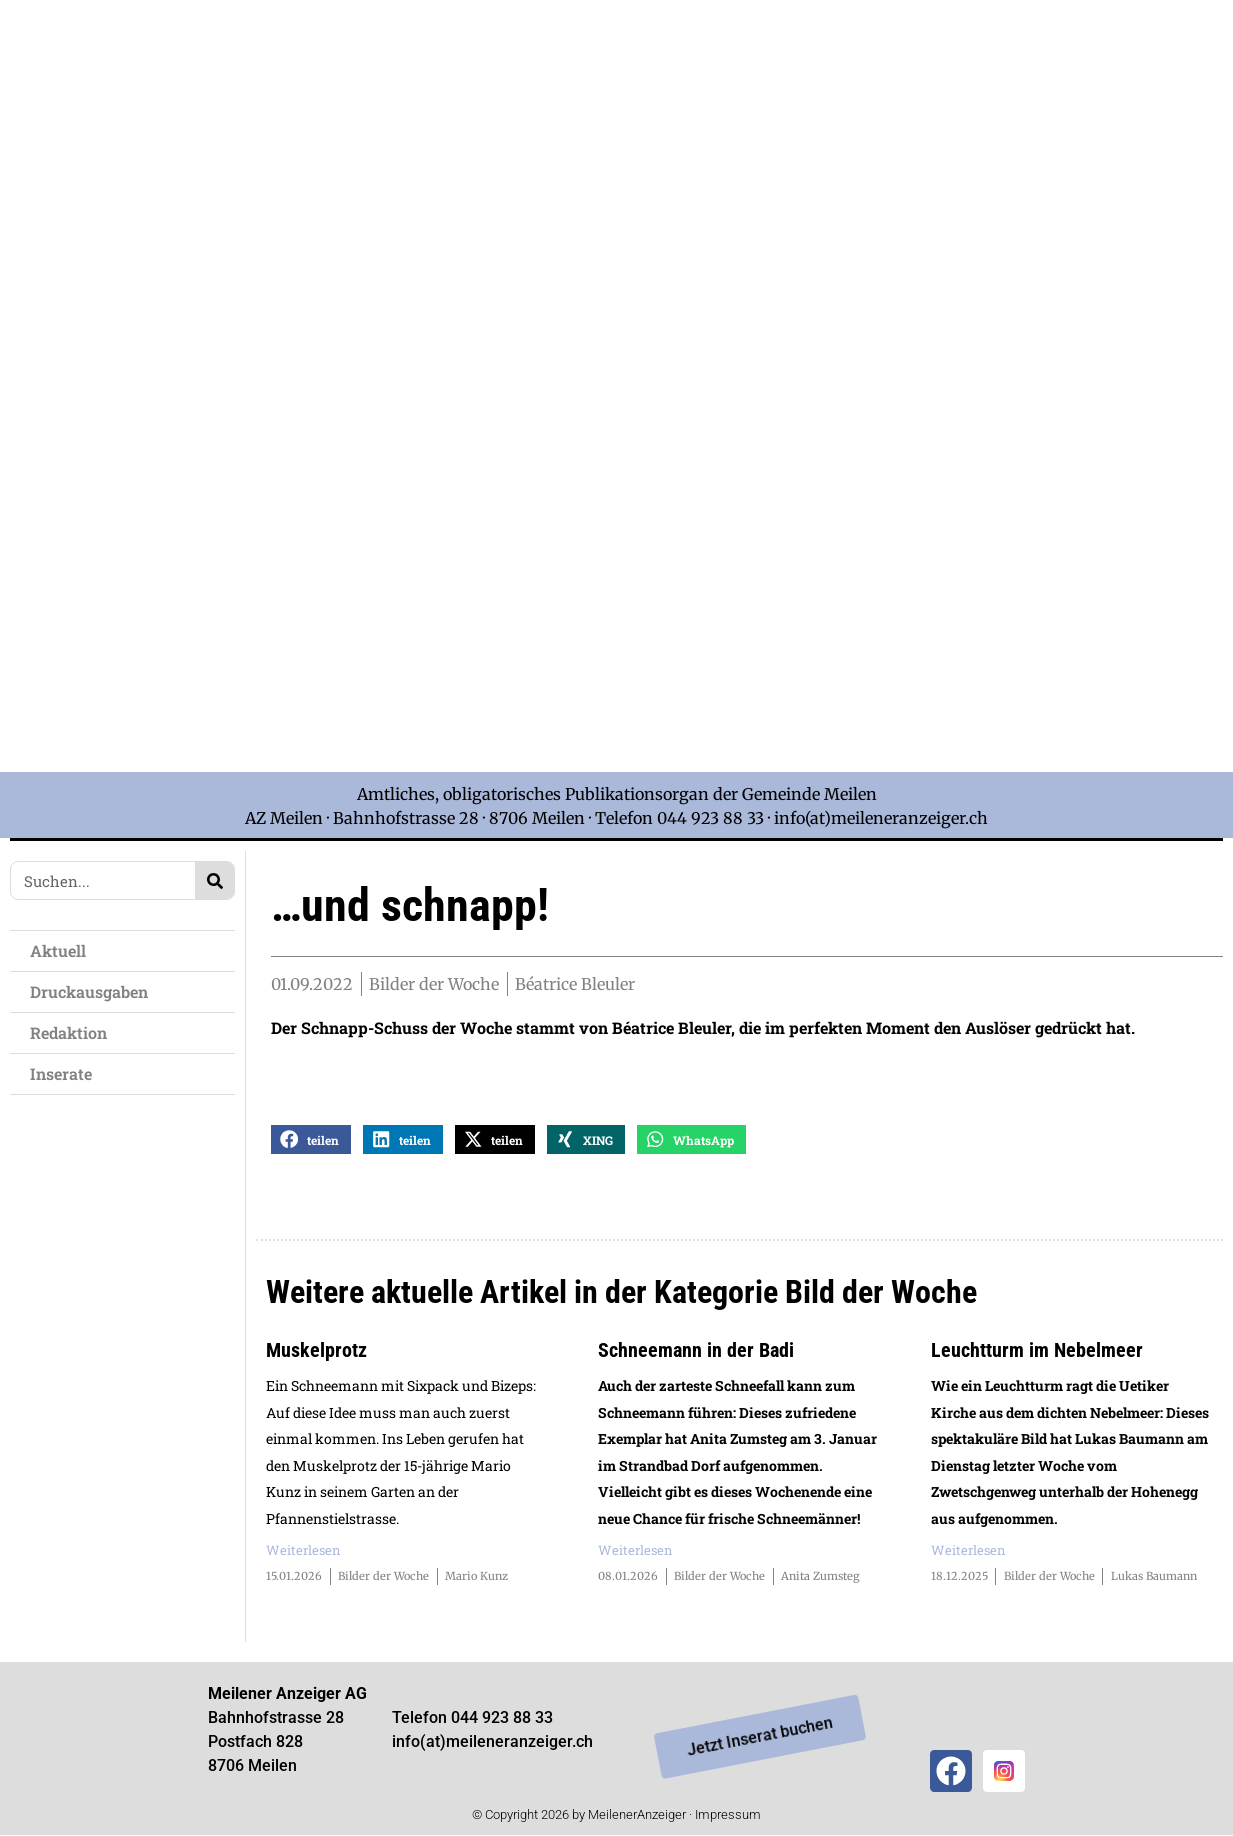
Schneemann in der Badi (696, 1351)
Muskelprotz (316, 1351)
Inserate (61, 1073)
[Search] (214, 880)
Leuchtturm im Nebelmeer (1037, 1351)
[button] (311, 1140)
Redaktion (68, 1032)
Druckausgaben (89, 991)
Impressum (728, 1815)
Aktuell (58, 950)
